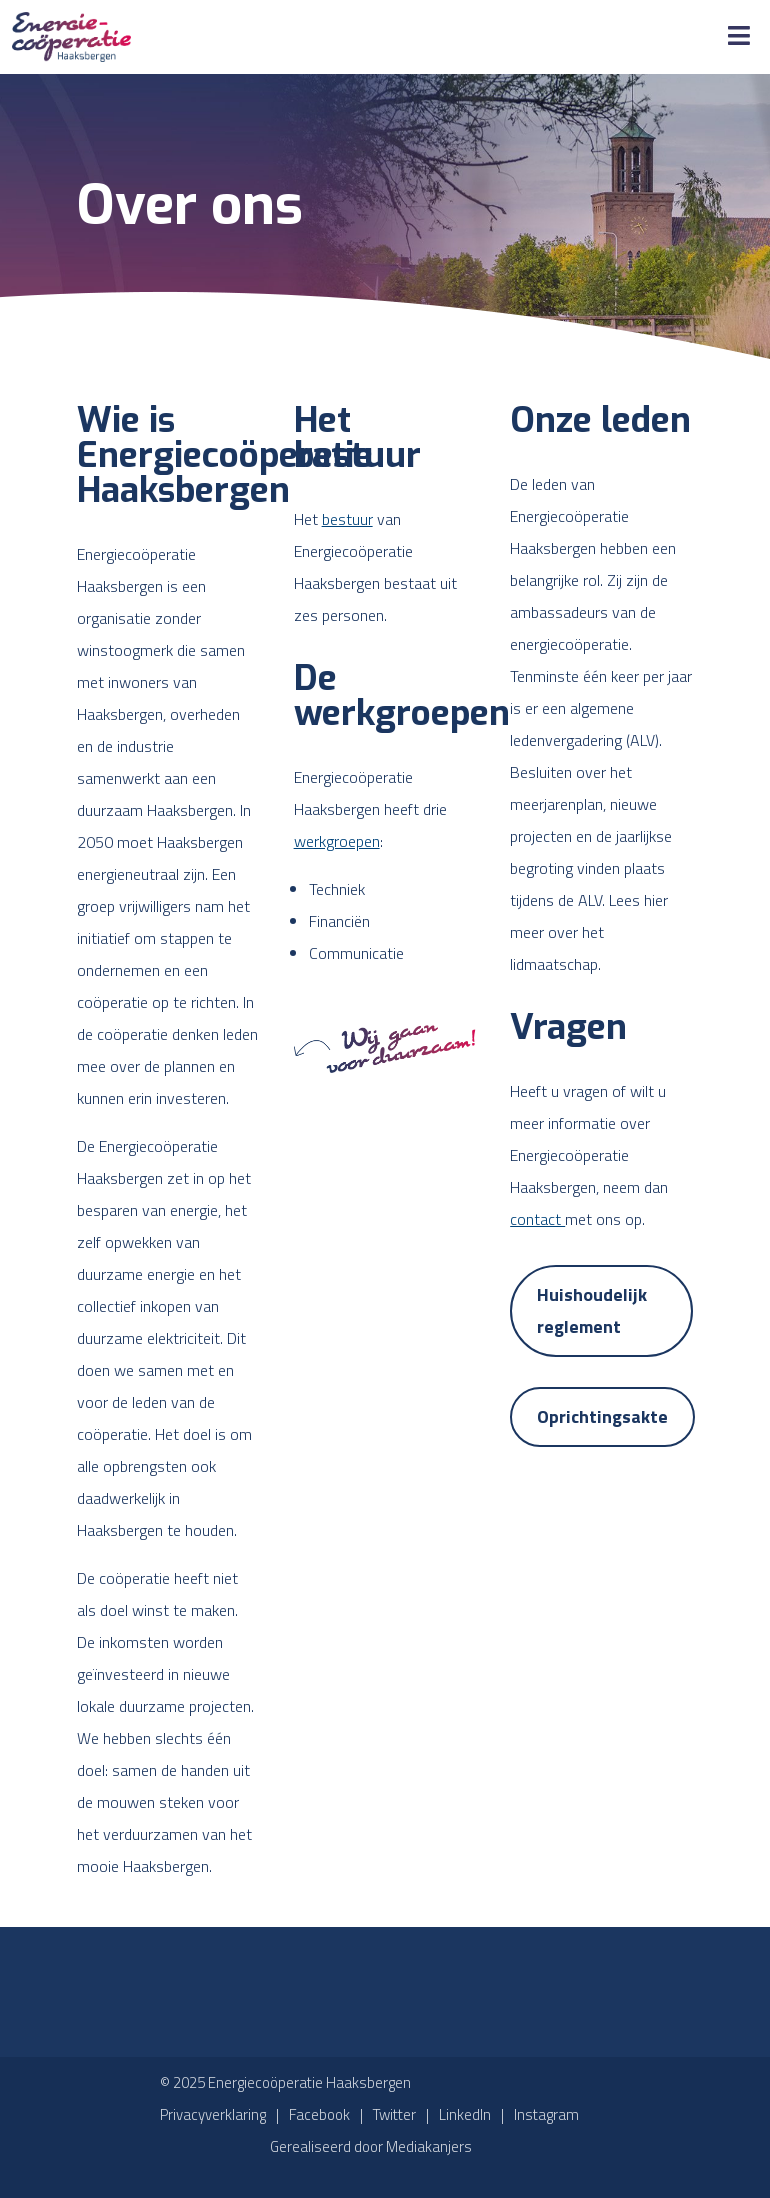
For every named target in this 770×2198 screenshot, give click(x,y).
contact (537, 1219)
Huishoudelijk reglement (592, 1310)
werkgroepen (337, 841)
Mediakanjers (429, 2146)
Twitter (394, 2114)
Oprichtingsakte (602, 1416)
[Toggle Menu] (739, 37)
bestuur (347, 519)
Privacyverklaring (213, 2114)
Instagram (546, 2114)
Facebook (319, 2114)
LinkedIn (465, 2114)
